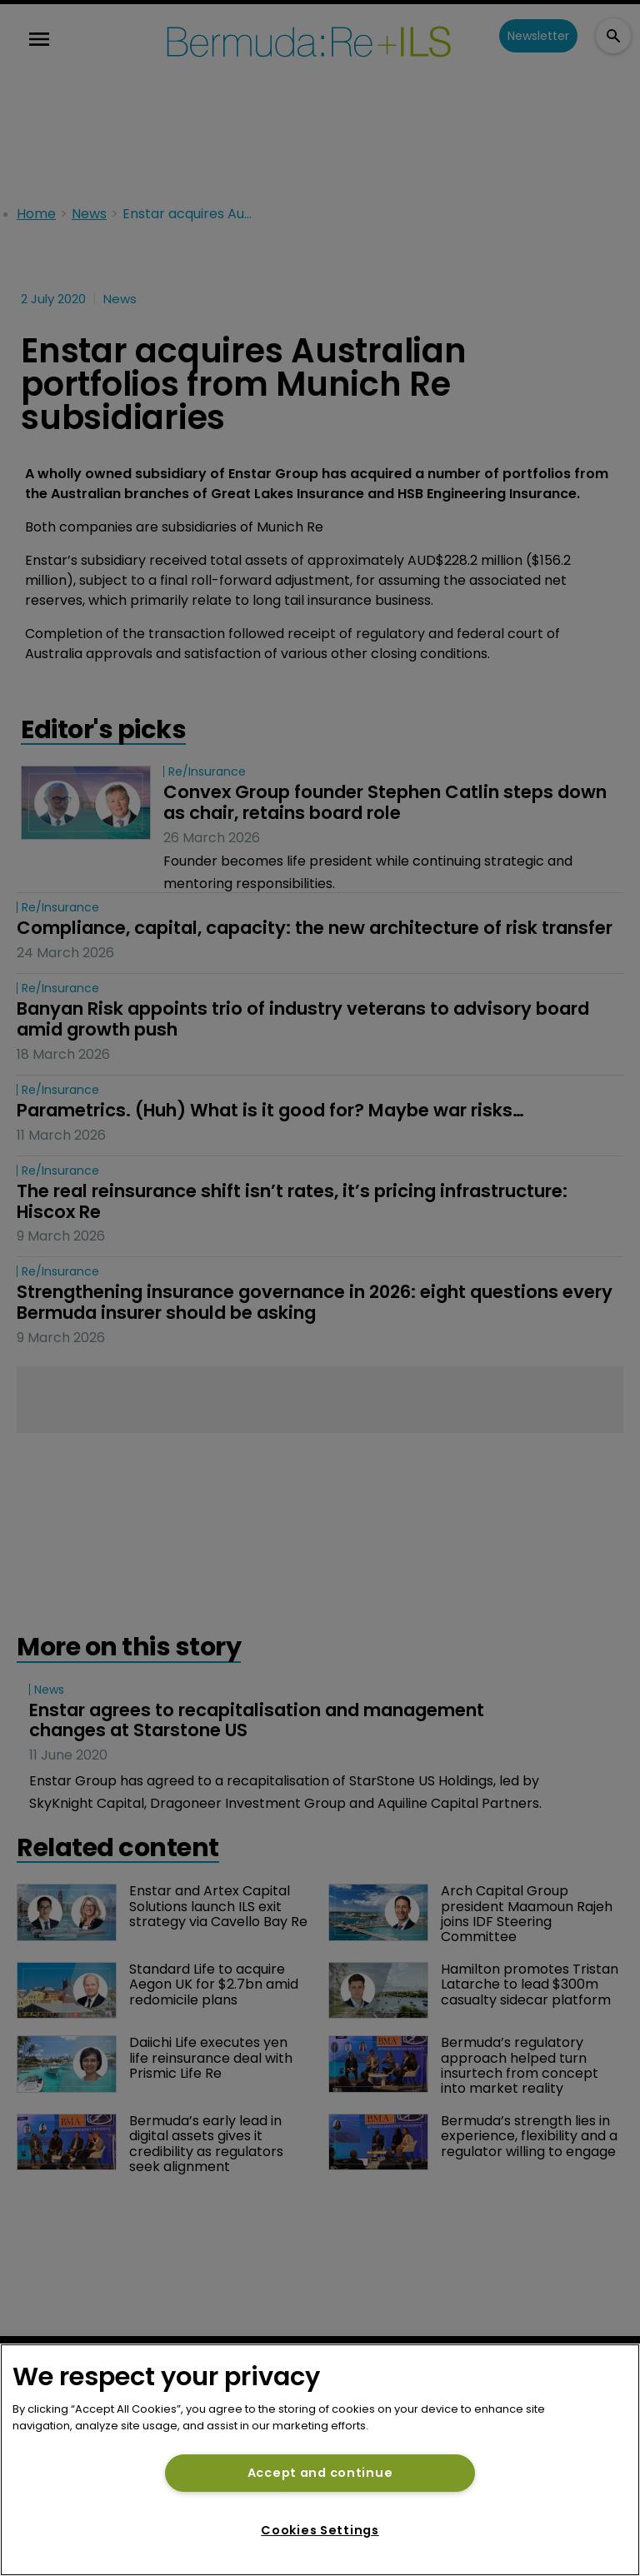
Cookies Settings (320, 2530)
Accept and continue (320, 2472)
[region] (320, 2460)
